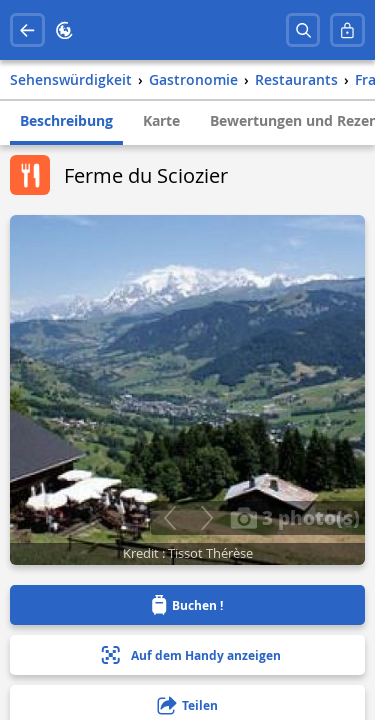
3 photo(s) (295, 517)
